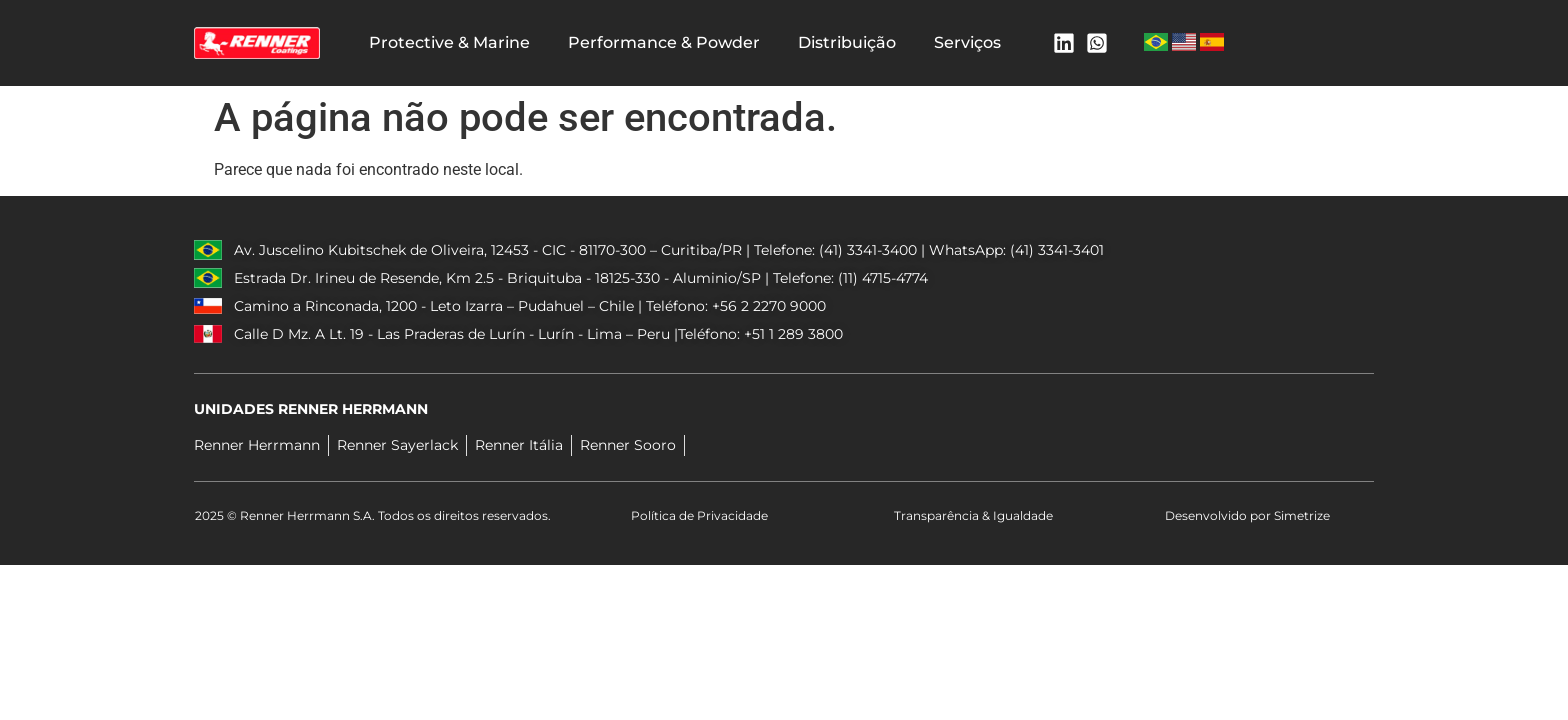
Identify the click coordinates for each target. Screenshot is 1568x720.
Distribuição (847, 42)
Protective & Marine (449, 42)
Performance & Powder (664, 42)
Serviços (967, 42)
